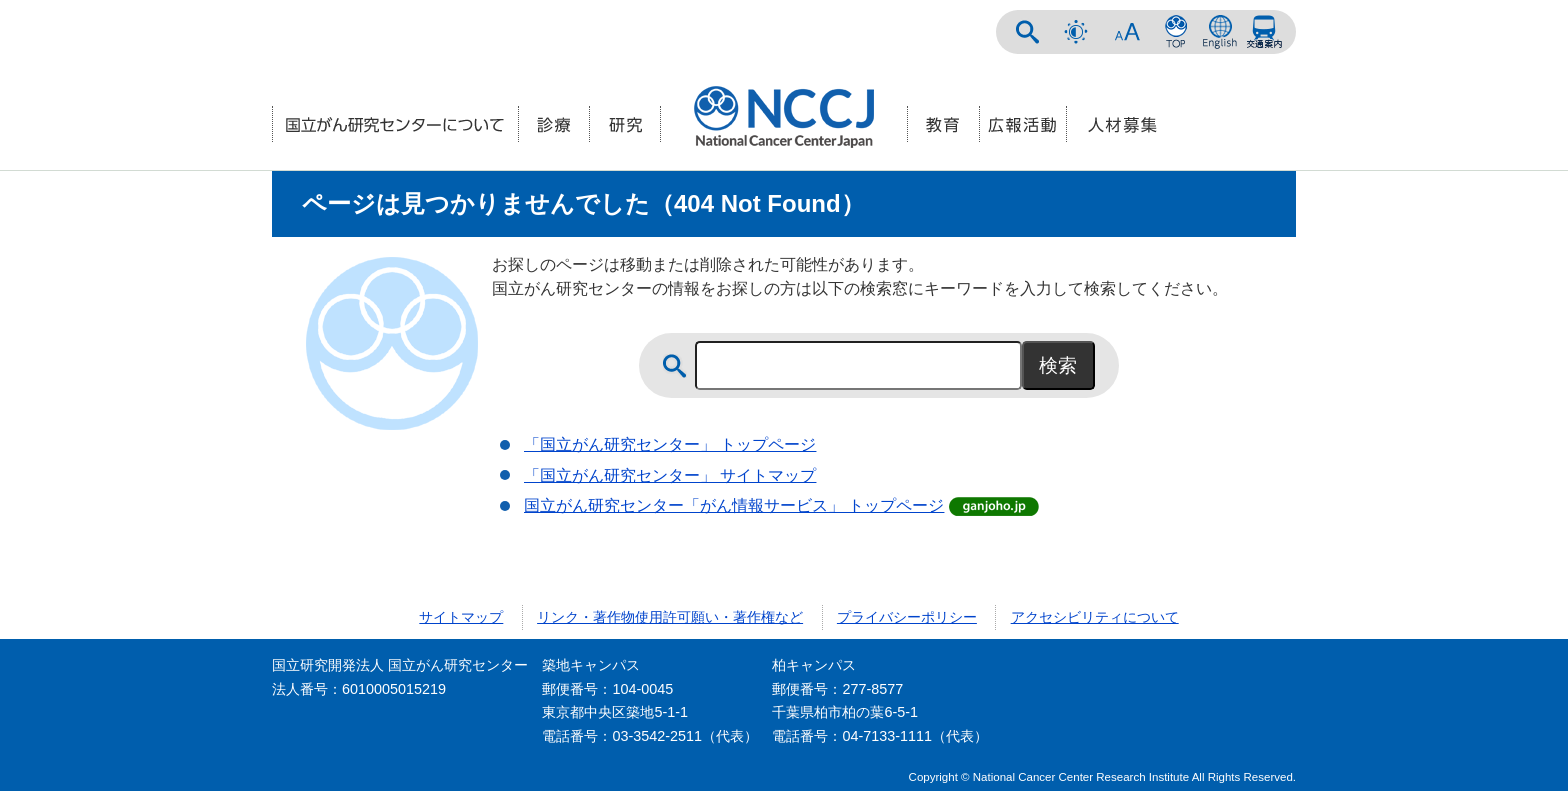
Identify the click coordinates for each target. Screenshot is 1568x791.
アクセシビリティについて (1095, 617)
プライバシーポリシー (907, 617)
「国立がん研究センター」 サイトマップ (670, 475)
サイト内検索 (1028, 32)
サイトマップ (461, 617)
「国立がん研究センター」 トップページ (670, 444)
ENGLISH (1220, 32)
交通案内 (1264, 32)
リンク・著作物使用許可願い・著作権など (670, 617)
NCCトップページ (1176, 32)
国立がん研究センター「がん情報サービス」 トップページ (734, 505)
